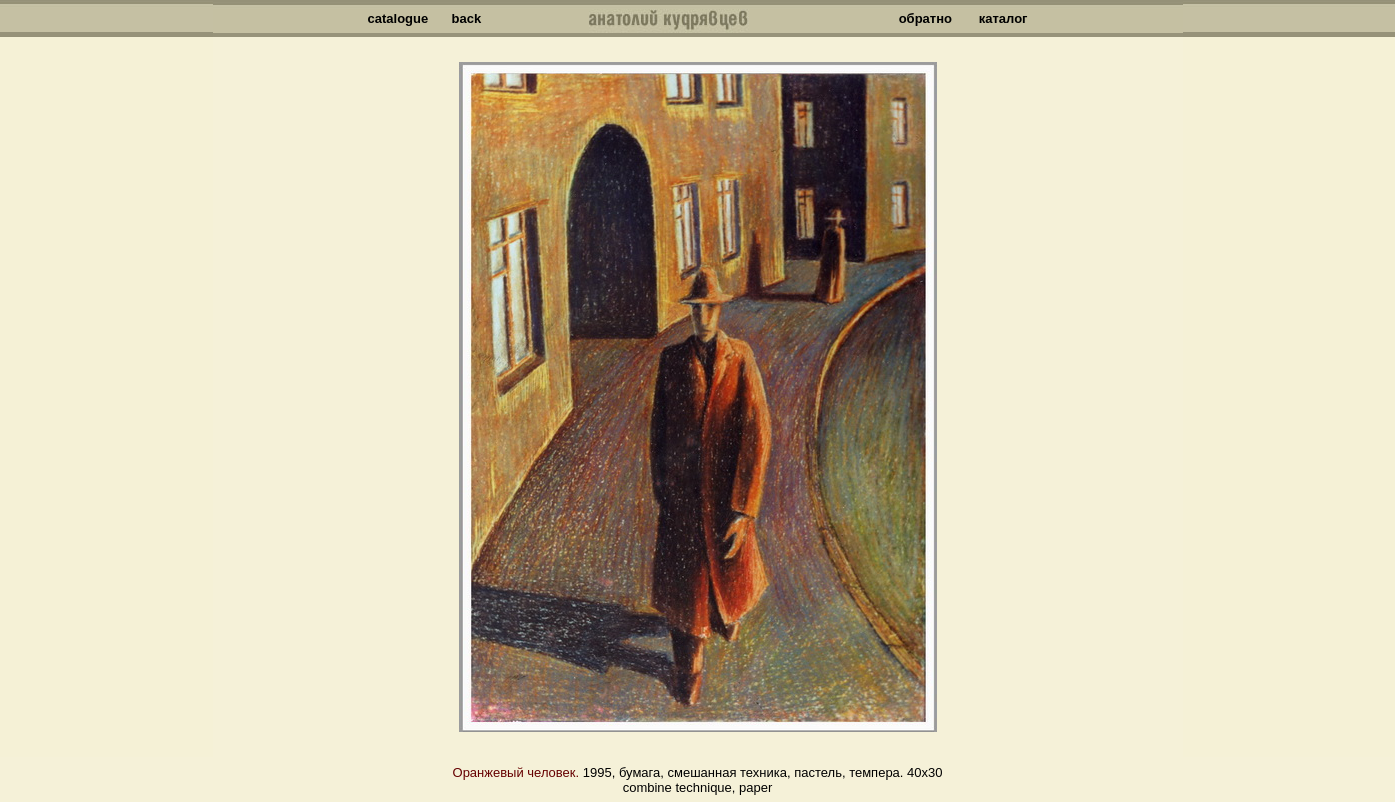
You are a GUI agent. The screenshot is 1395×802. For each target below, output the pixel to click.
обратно (925, 18)
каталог (1003, 18)
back (467, 18)
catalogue (398, 18)
